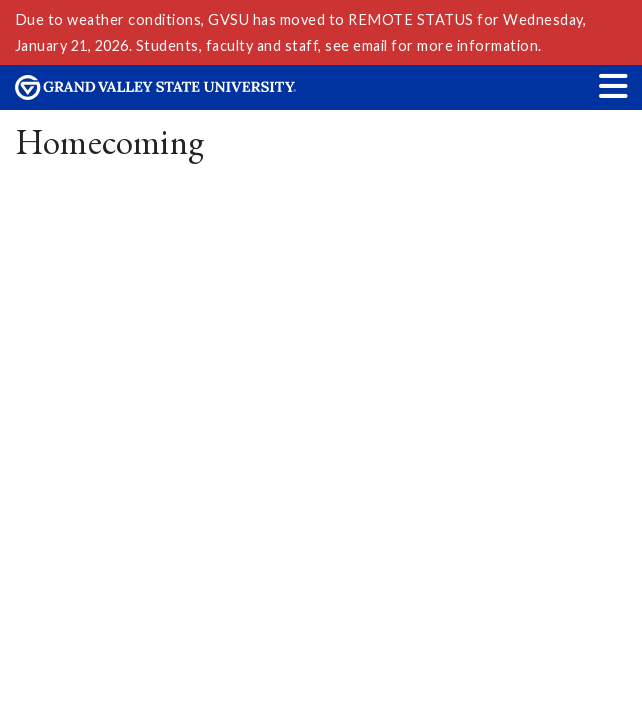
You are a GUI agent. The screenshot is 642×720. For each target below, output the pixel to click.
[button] (614, 85)
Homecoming (110, 141)
